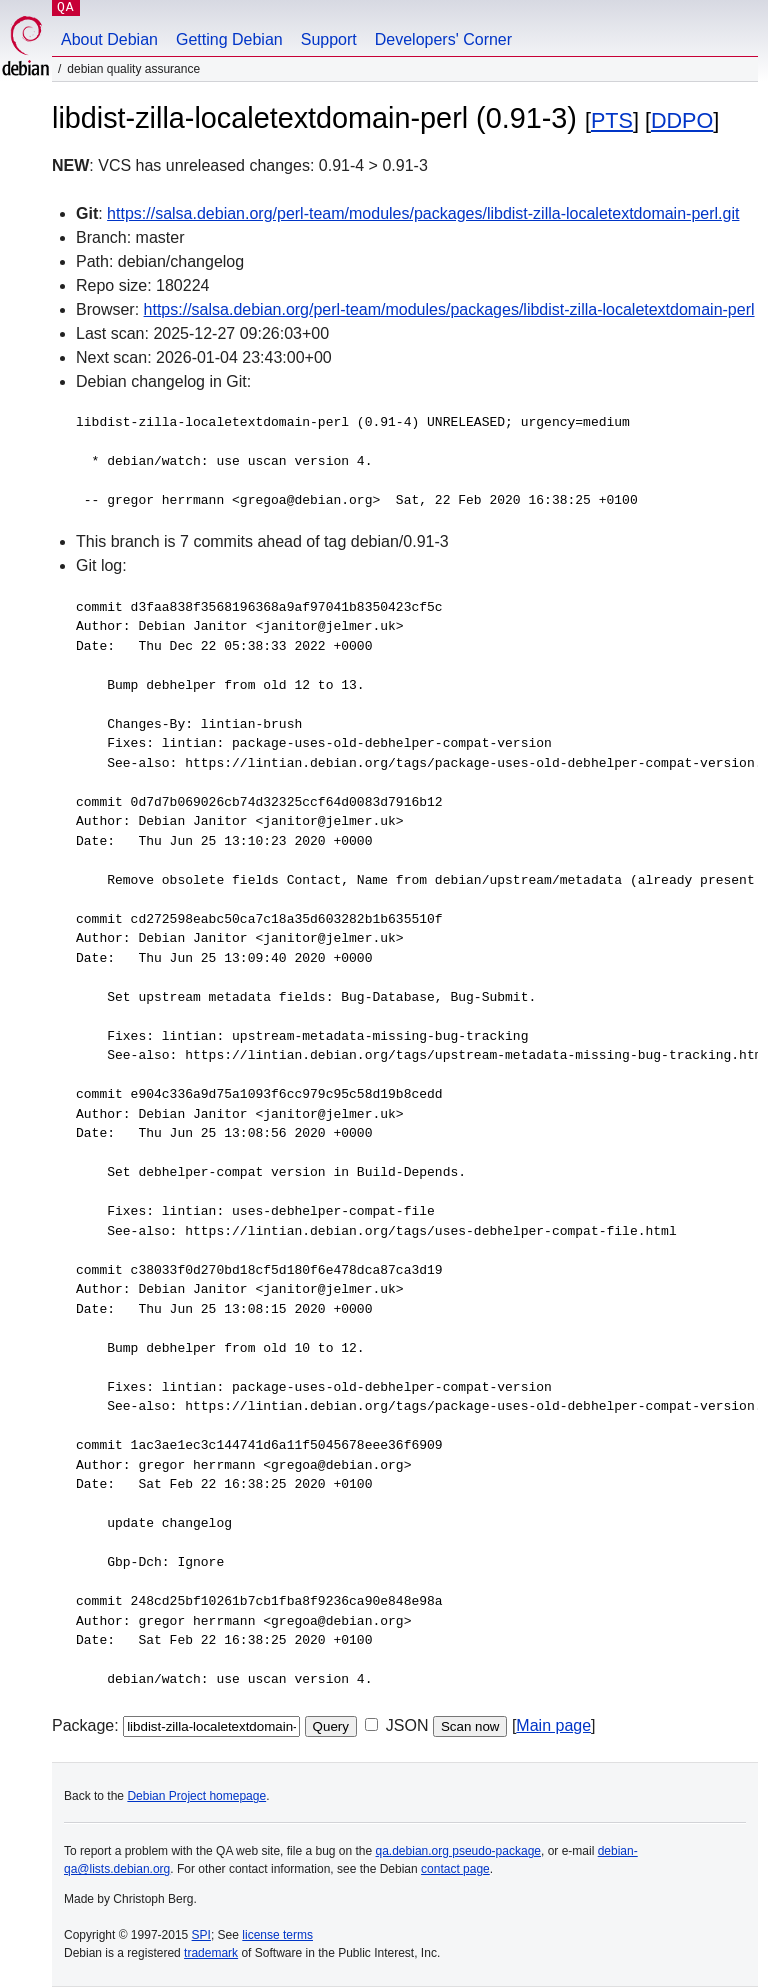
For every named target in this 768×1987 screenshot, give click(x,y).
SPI (201, 1935)
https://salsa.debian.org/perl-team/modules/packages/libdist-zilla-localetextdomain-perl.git (423, 213)
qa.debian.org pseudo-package (458, 1851)
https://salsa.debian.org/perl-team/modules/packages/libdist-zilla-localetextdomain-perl (449, 309)
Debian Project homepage (196, 1796)
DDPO (682, 120)
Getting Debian (229, 39)
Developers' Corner (443, 39)
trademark (211, 1953)
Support (329, 39)
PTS (612, 120)
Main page (553, 1725)
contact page (455, 1869)
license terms (277, 1935)
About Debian (109, 39)
